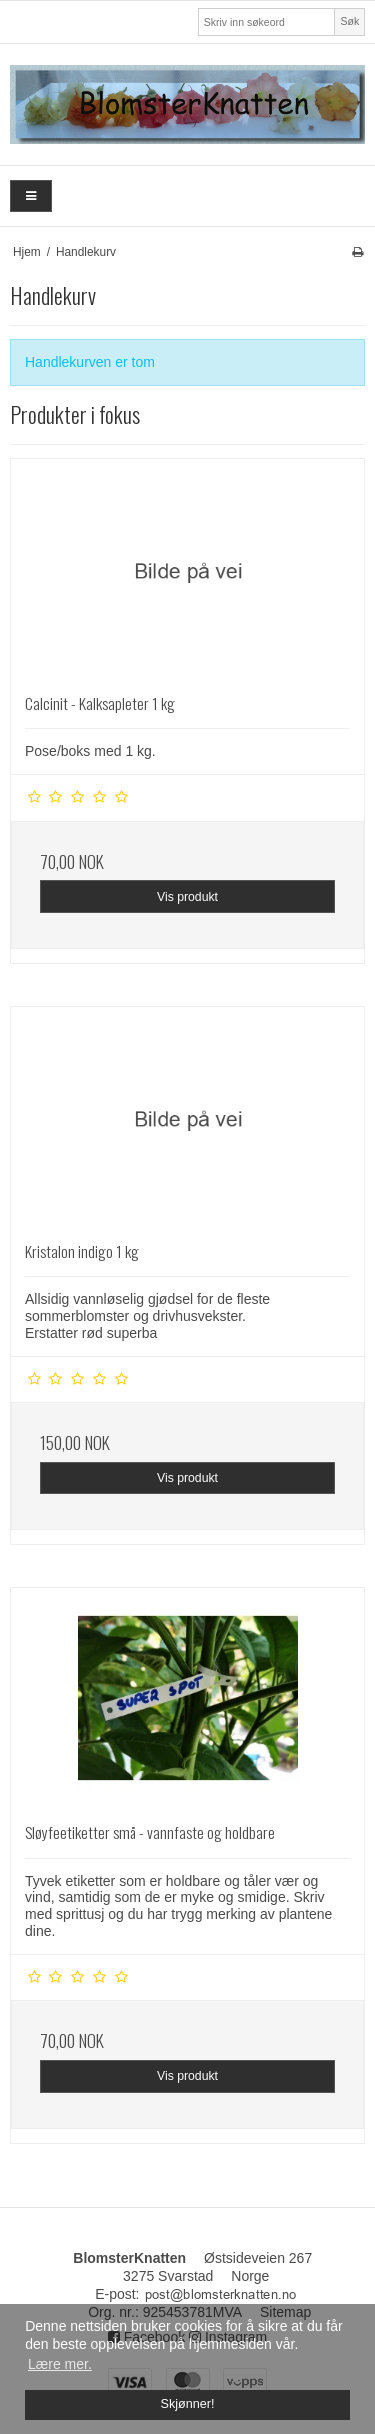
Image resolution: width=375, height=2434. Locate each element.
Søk (350, 21)
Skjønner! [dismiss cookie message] (188, 2404)
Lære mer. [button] (60, 2364)
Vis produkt (187, 897)
